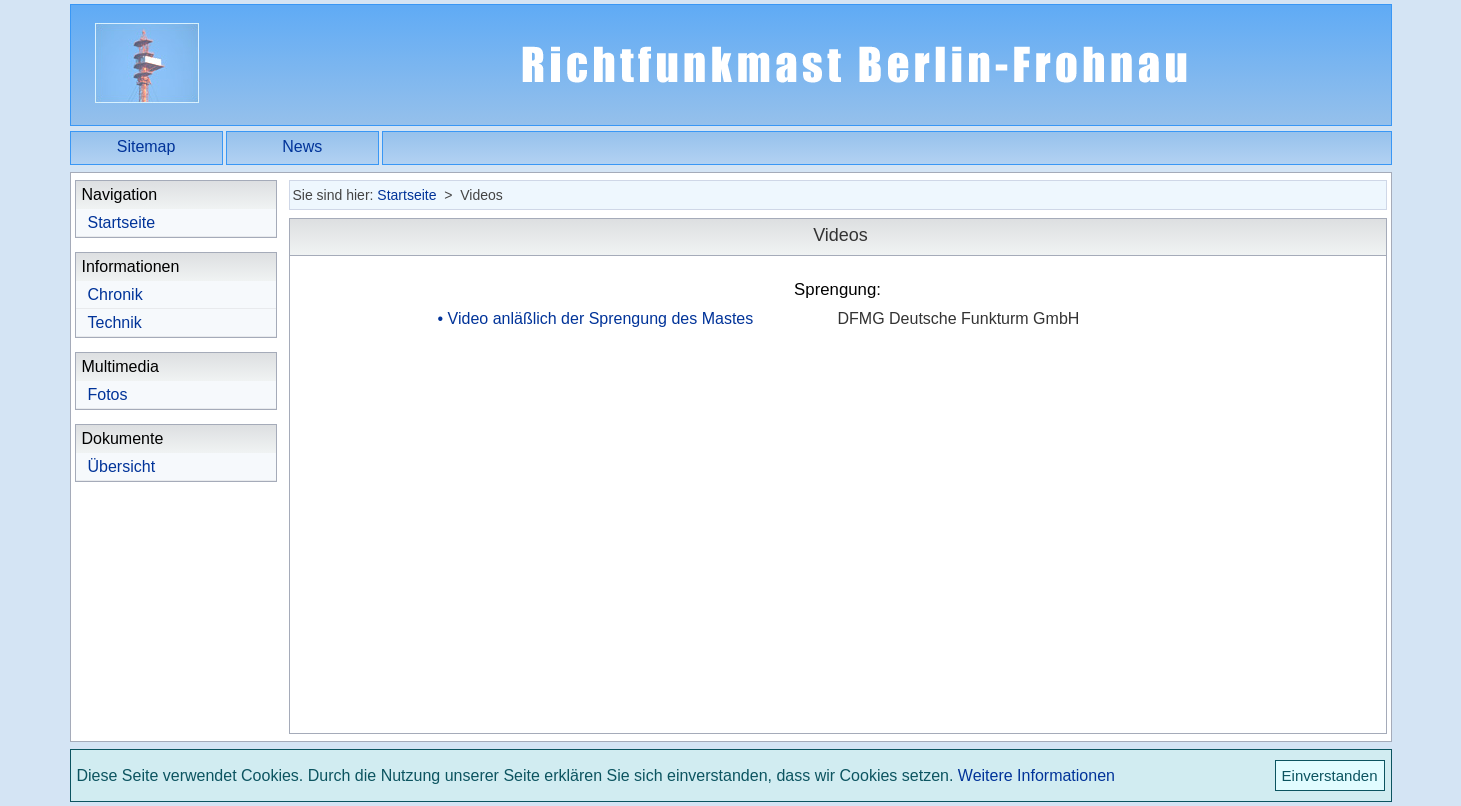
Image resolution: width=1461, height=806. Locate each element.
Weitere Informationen (1036, 775)
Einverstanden (1330, 775)
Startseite (122, 222)
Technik (115, 322)
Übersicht (122, 466)
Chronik (115, 294)
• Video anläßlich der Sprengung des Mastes (596, 318)
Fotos (108, 394)
